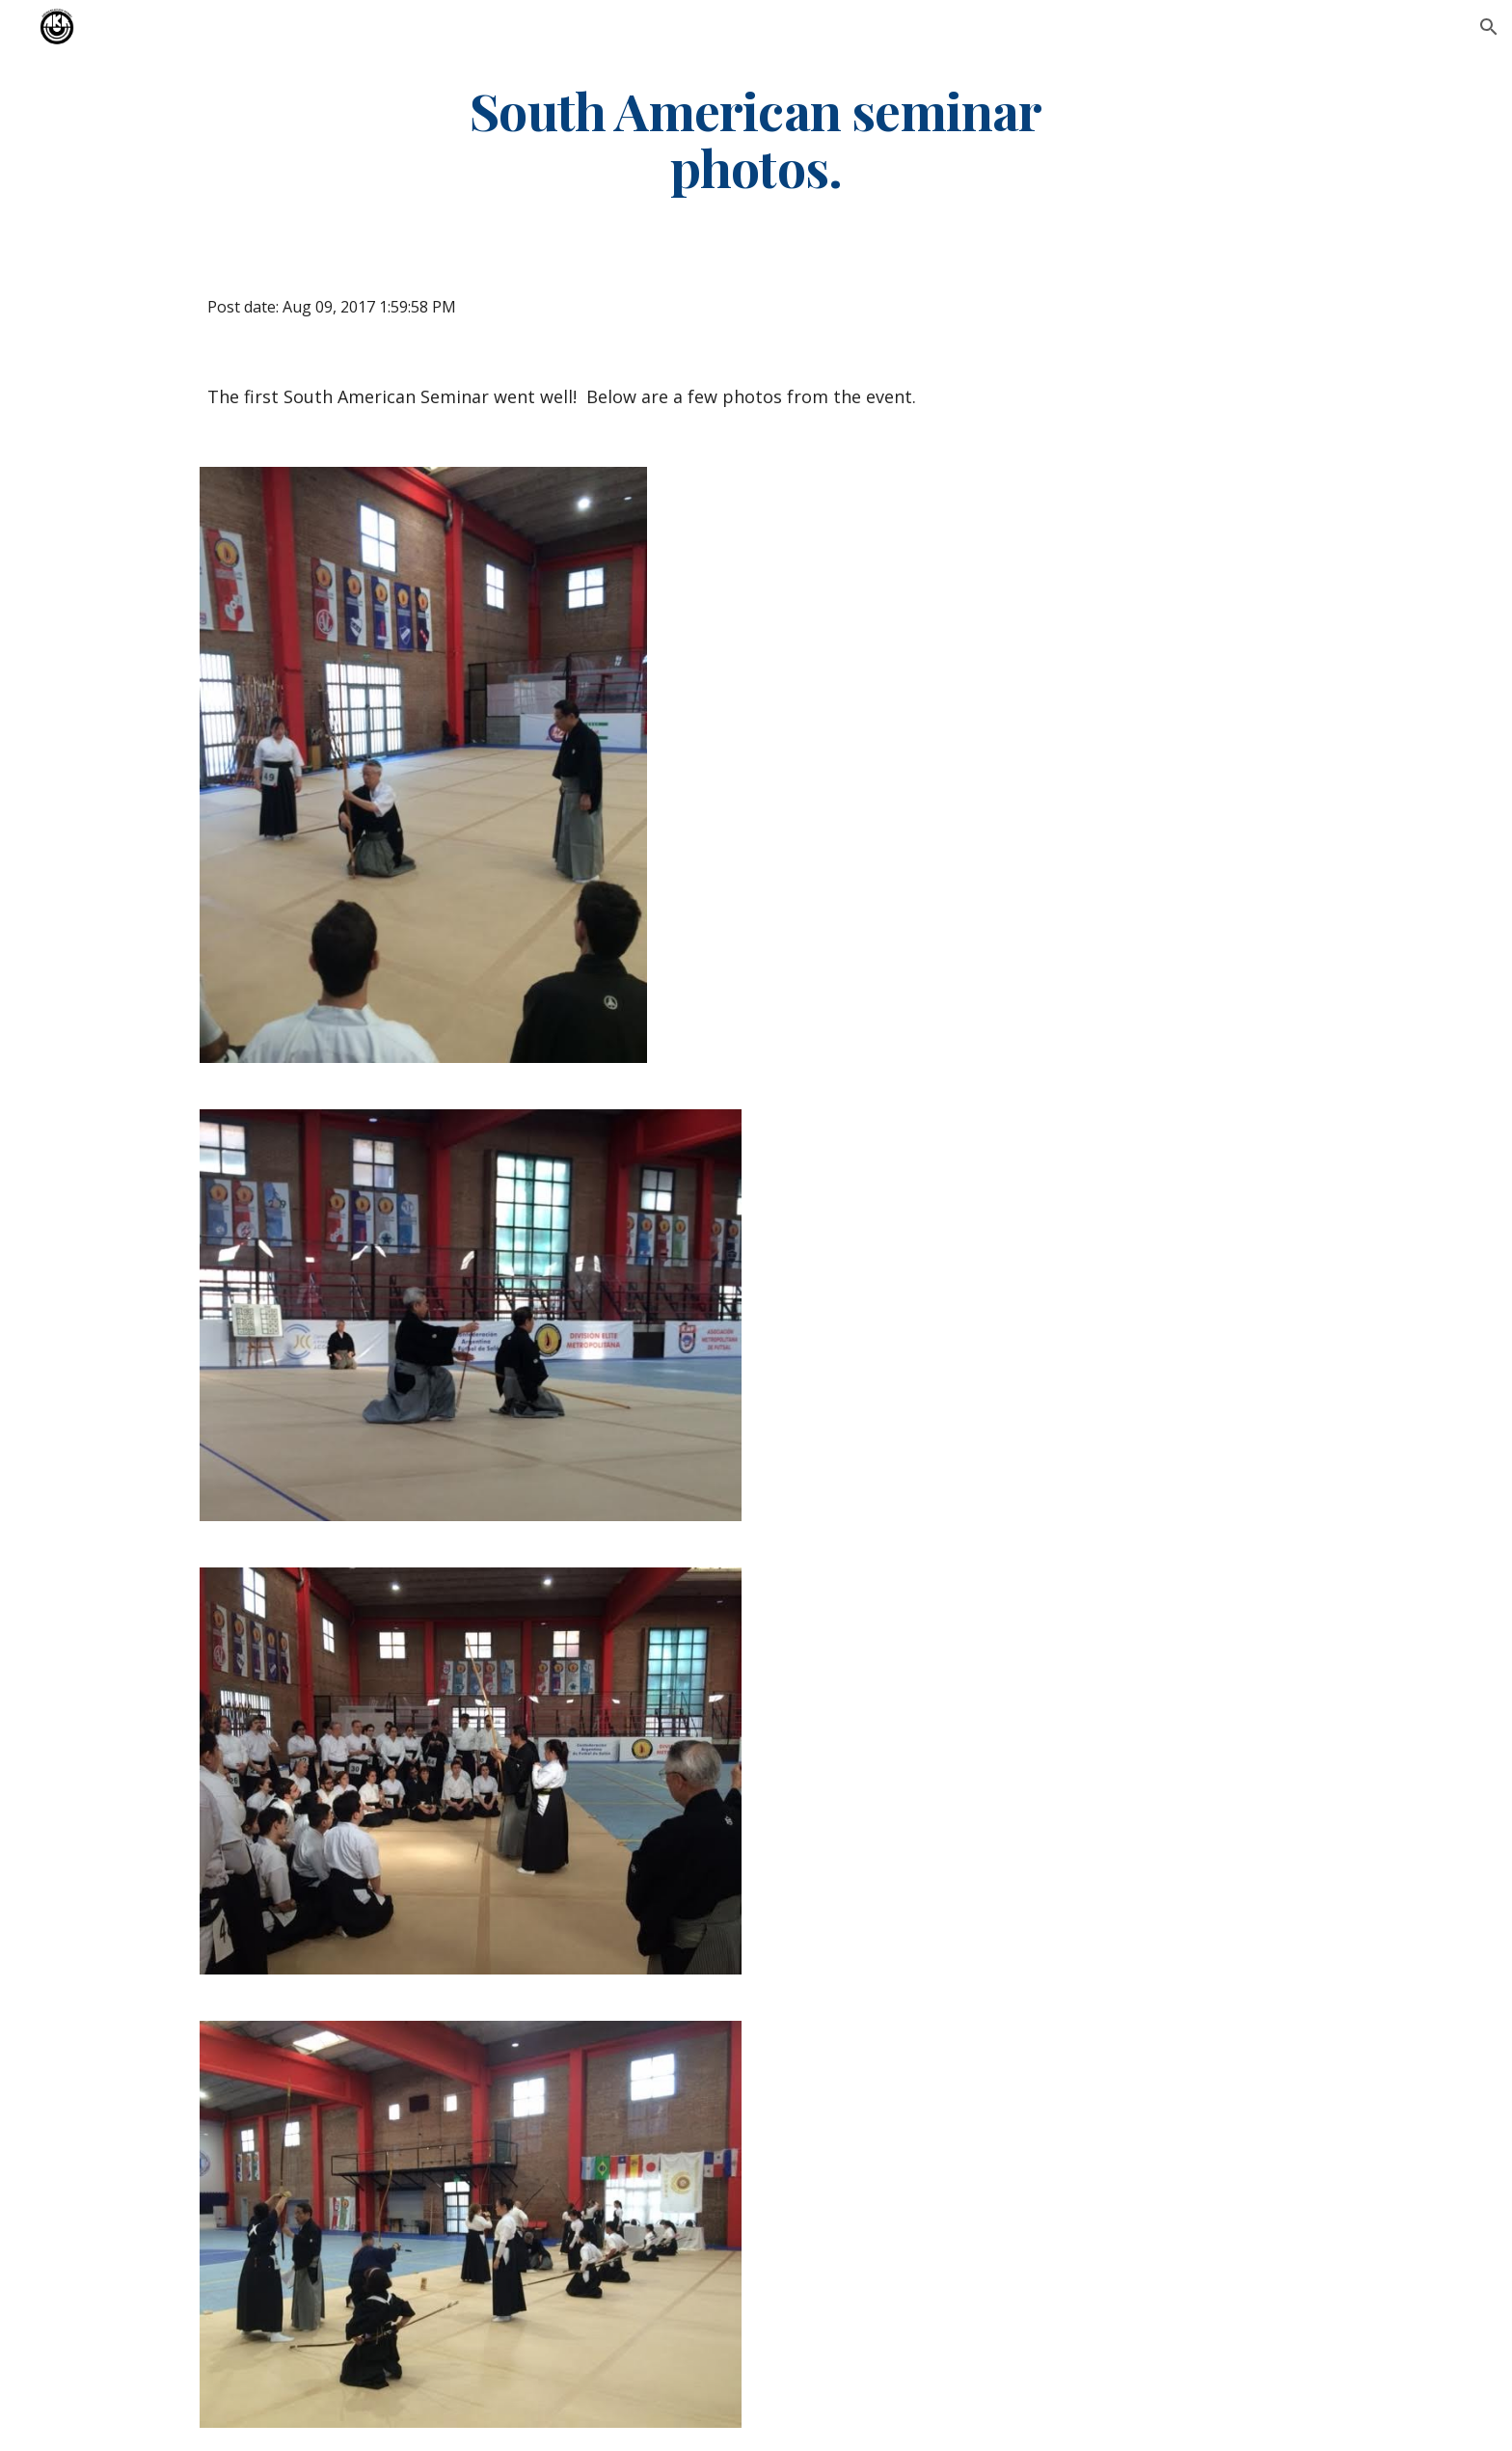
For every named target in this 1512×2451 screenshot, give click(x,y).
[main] (756, 138)
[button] (1489, 27)
